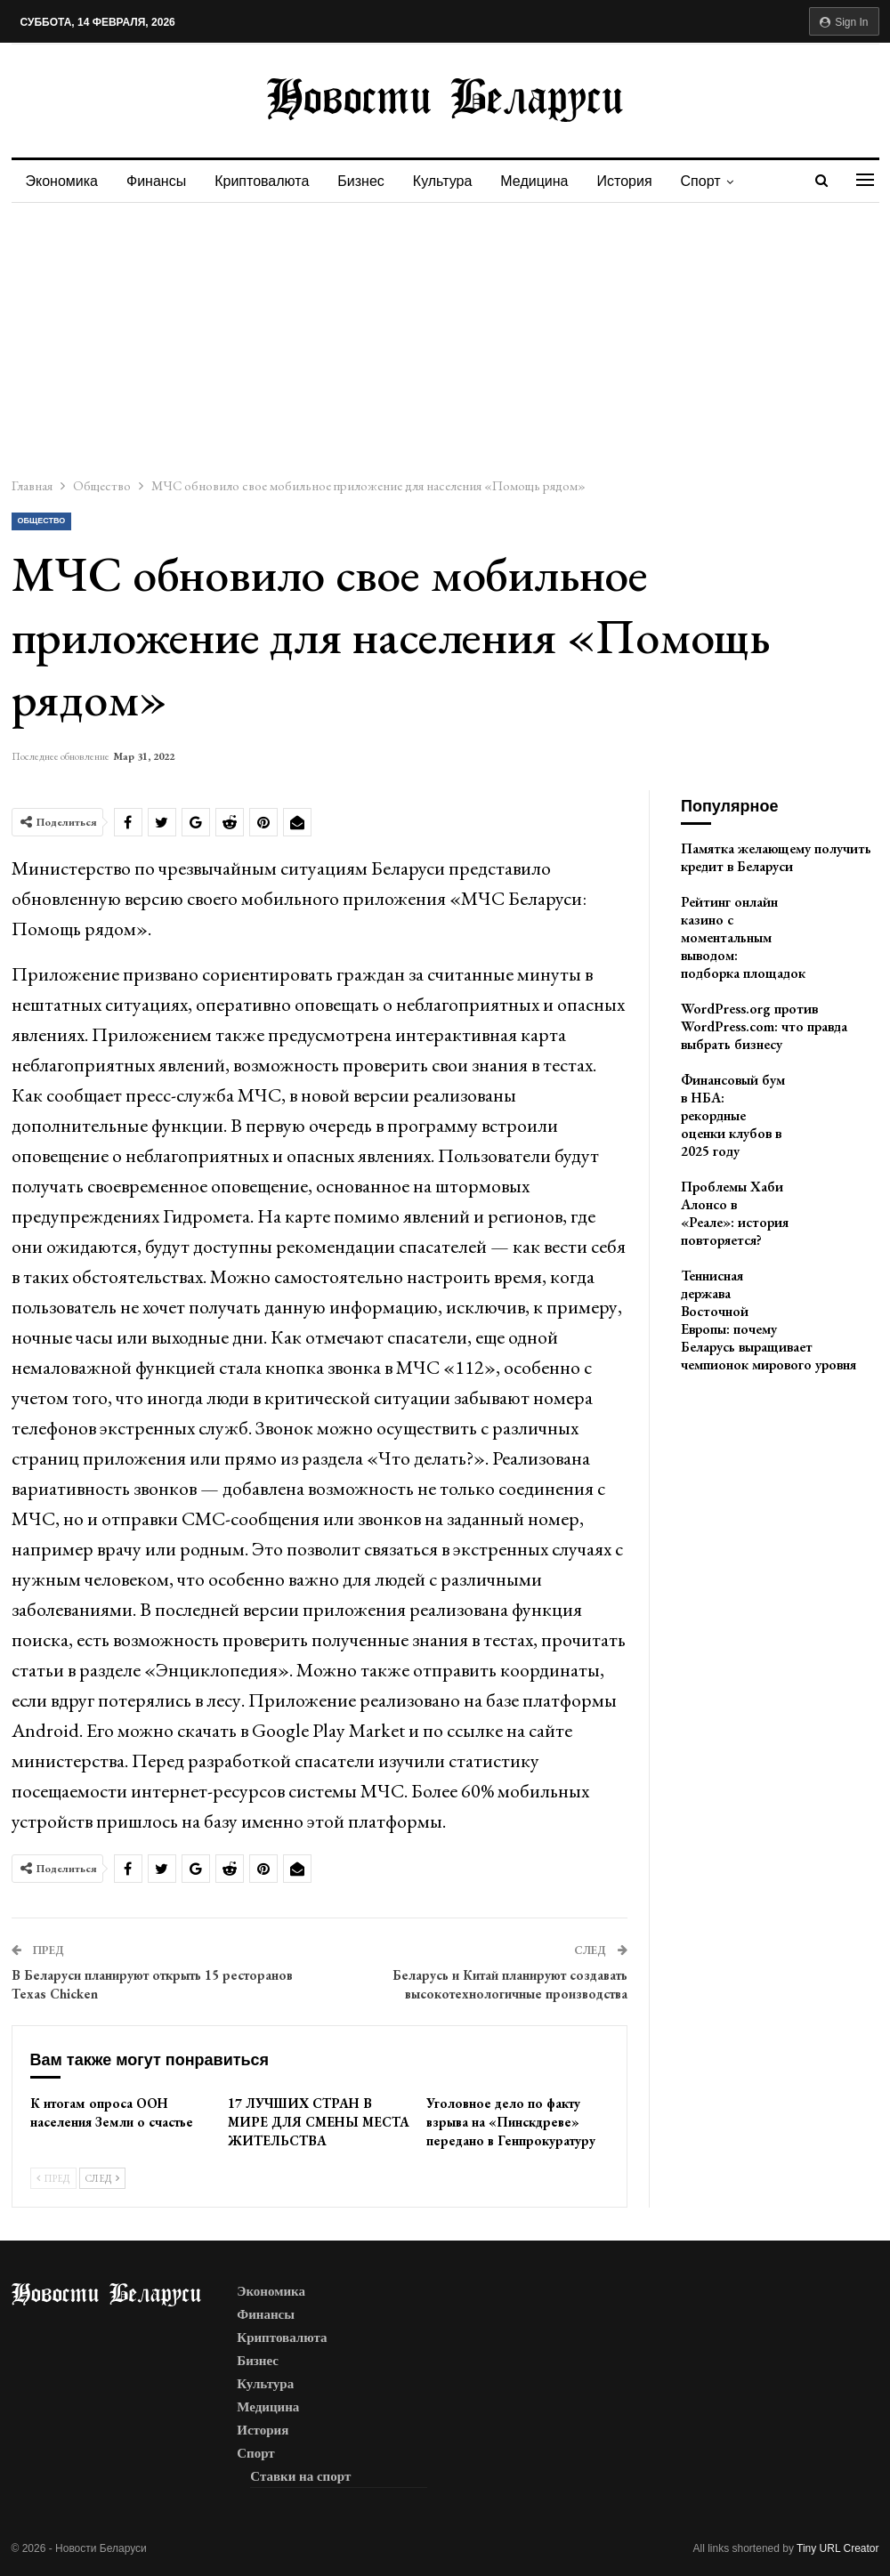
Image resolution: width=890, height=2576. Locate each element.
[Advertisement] (445, 336)
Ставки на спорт (300, 2476)
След (102, 2178)
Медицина (547, 181)
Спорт (720, 181)
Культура (453, 181)
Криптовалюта (267, 181)
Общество (42, 520)
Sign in (844, 22)
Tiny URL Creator (837, 2548)
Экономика (62, 181)
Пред (53, 2178)
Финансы (159, 181)
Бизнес (368, 181)
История (640, 181)
